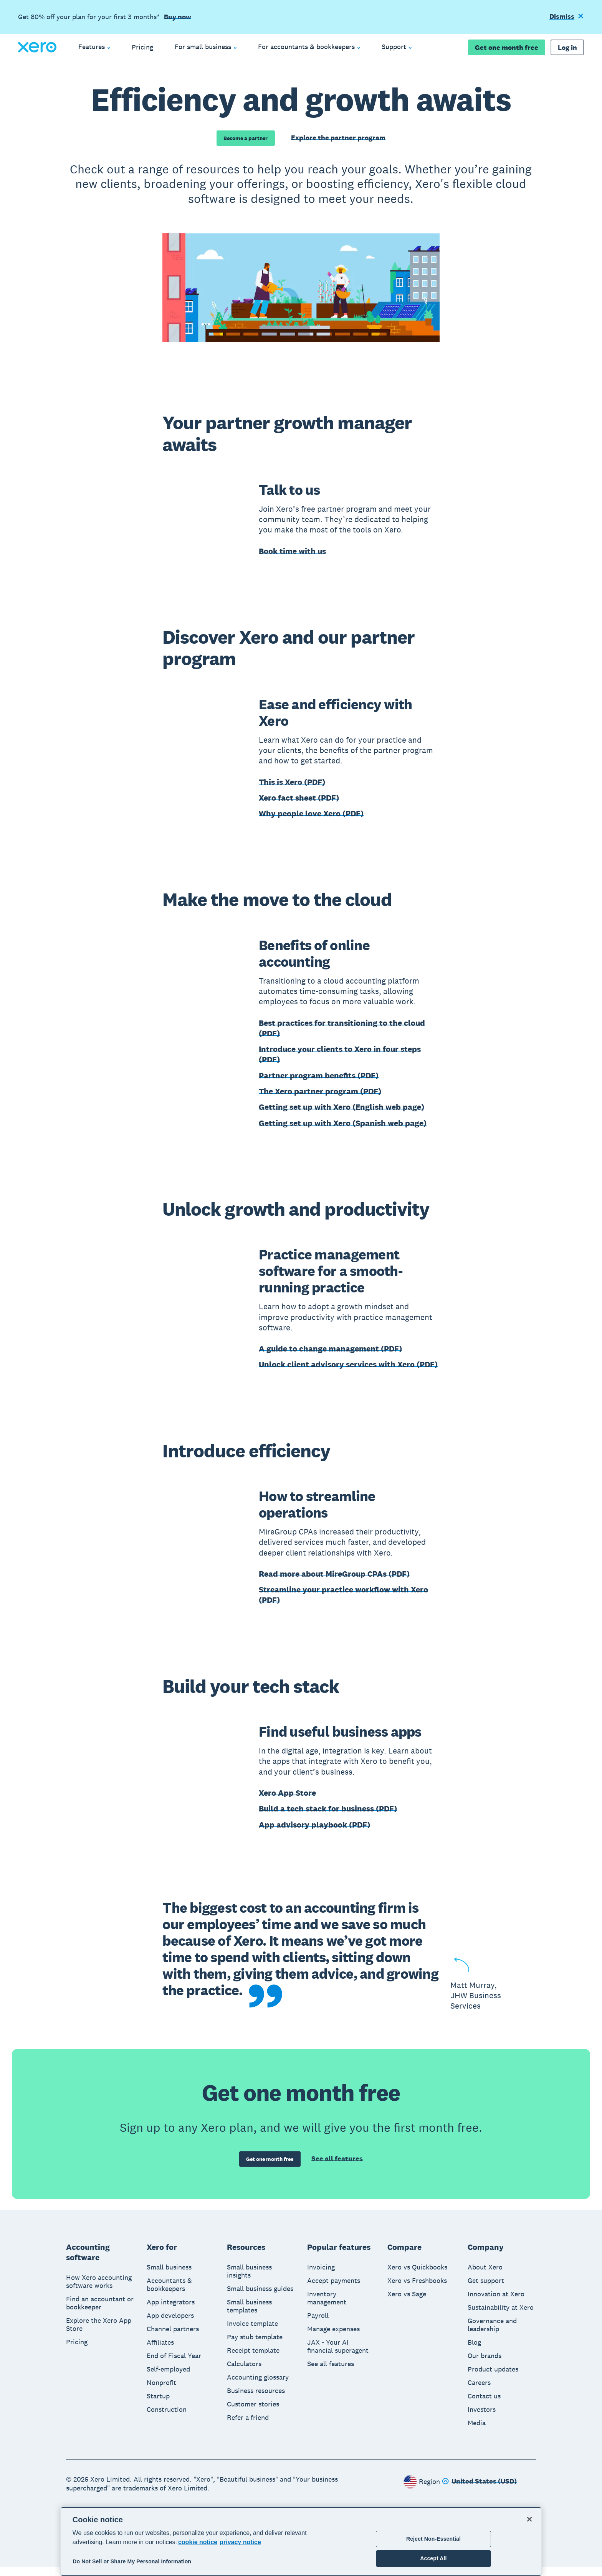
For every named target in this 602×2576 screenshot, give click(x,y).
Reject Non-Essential (433, 2539)
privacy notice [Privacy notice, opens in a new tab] (240, 2542)
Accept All (433, 2558)
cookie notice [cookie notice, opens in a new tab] (197, 2542)
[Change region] (479, 2490)
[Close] (529, 2519)
